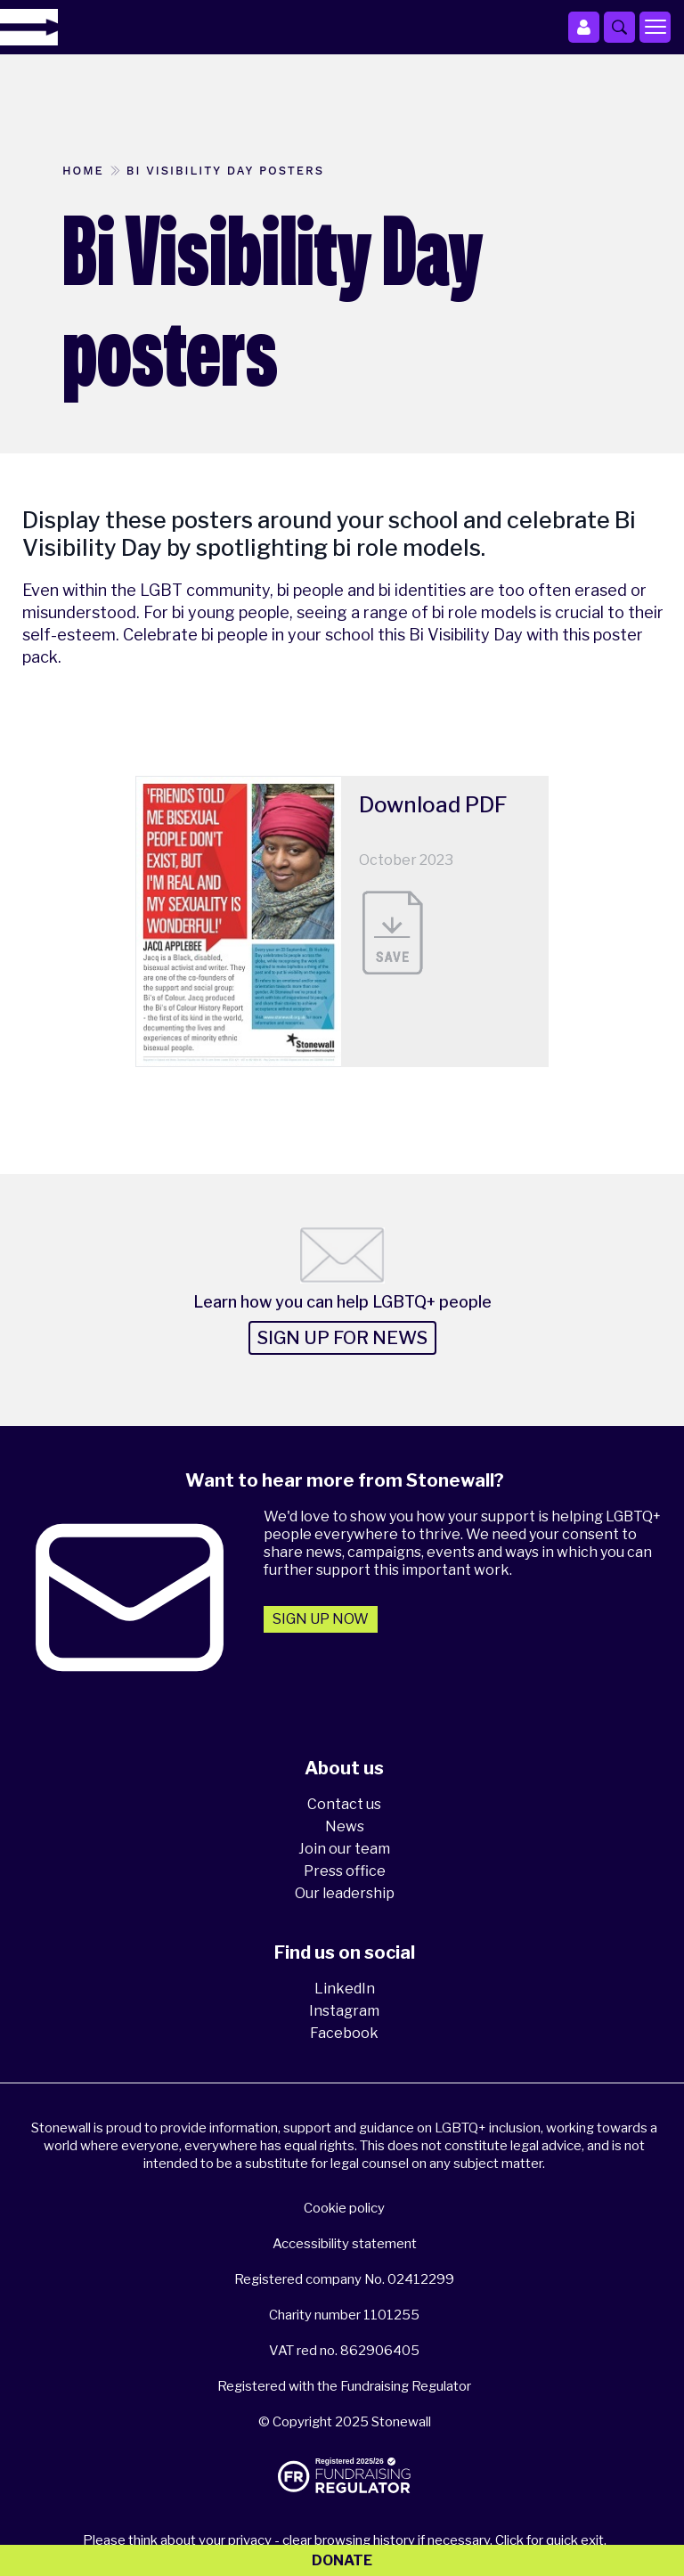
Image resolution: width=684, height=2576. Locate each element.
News (344, 1826)
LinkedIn (344, 1988)
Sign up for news (342, 1338)
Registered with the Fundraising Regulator (344, 2386)
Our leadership (345, 1893)
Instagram (344, 2010)
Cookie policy (344, 2208)
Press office (345, 1871)
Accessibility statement (345, 2244)
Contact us (344, 1804)
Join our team (344, 1848)
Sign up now (321, 1618)
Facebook (344, 2033)
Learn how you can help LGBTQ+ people (342, 1301)
